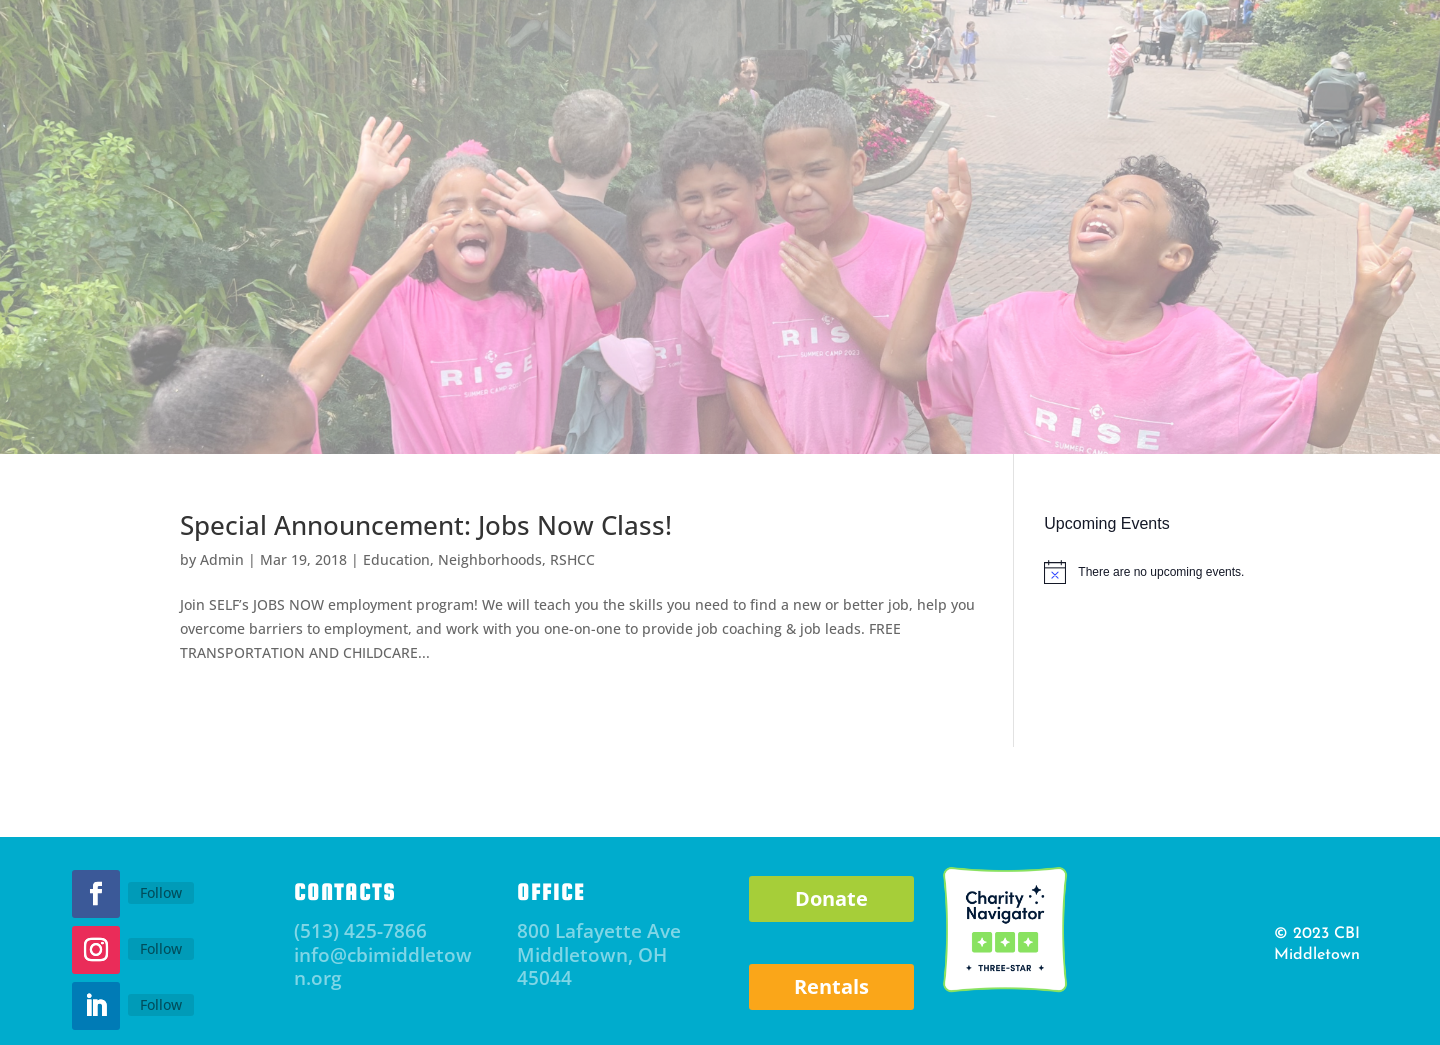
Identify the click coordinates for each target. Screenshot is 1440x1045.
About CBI (177, 385)
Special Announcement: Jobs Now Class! (426, 525)
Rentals (831, 986)
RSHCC (895, 385)
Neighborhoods (490, 559)
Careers (1274, 385)
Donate (1090, 63)
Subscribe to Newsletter (378, 82)
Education (396, 559)
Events (291, 385)
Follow (161, 892)
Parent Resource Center (441, 385)
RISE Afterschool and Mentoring (702, 385)
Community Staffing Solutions (1075, 385)
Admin (222, 559)
